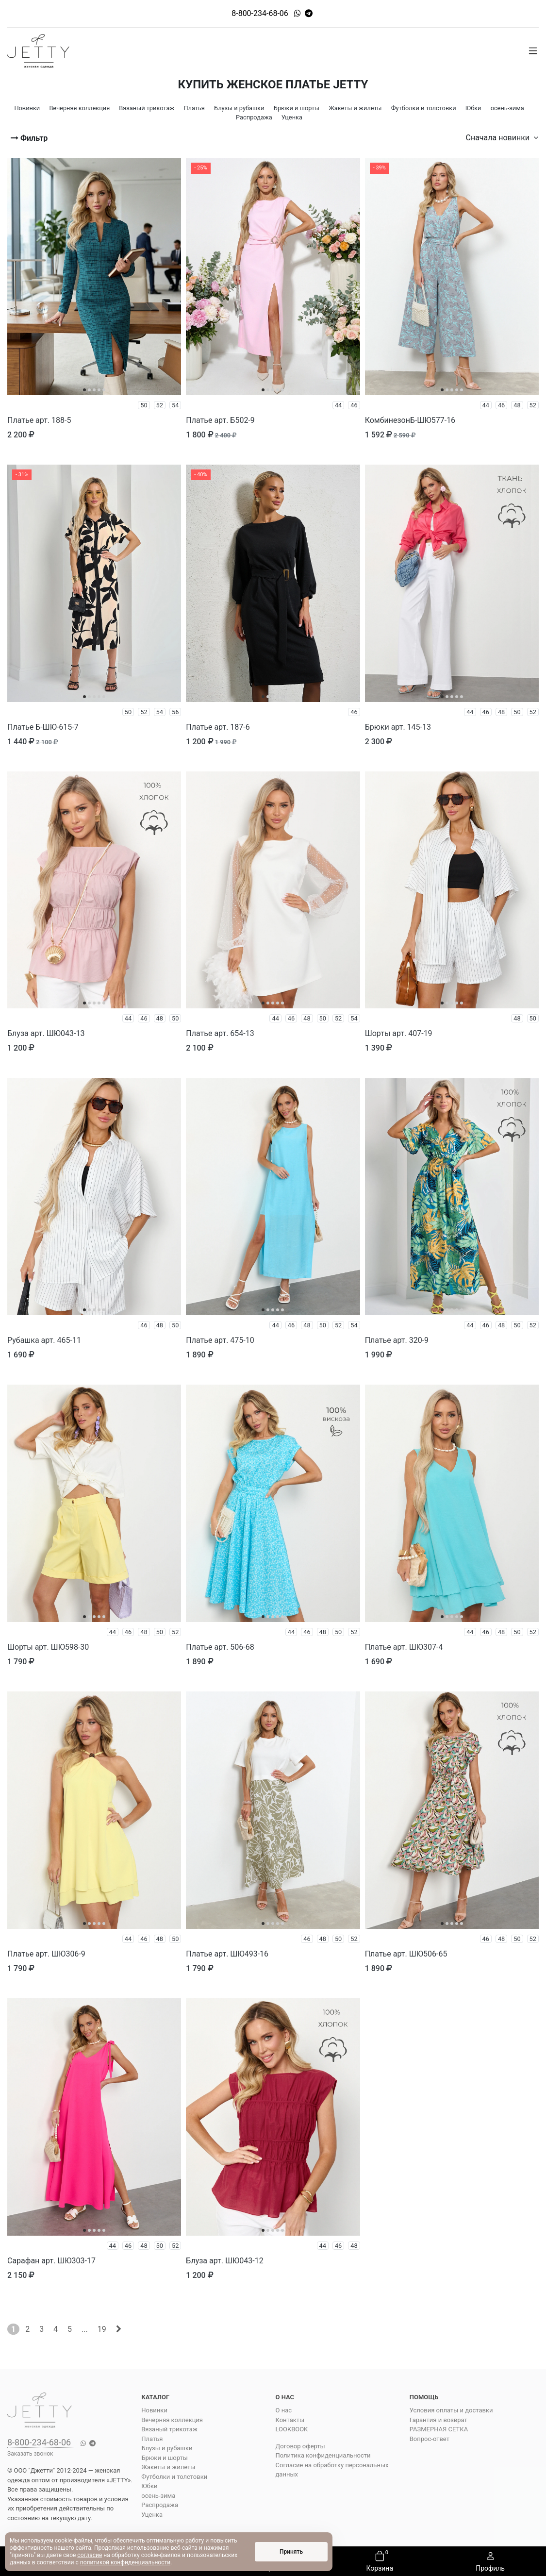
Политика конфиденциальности (323, 2455)
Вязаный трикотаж (169, 2429)
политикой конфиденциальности (125, 2562)
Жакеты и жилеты (168, 2467)
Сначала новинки (502, 137)
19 (102, 2329)
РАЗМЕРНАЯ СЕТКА (439, 2429)
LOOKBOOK (292, 2429)
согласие (89, 2555)
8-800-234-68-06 (260, 13)
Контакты (290, 2420)
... (85, 2329)
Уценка (152, 2514)
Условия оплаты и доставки (451, 2410)
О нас (284, 2410)
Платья (152, 2438)
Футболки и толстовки (174, 2476)
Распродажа (159, 2505)
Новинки (154, 2410)
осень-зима (158, 2495)
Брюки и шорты (164, 2457)
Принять (291, 2551)
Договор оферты (300, 2446)
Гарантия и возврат (438, 2420)
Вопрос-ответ (429, 2438)
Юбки (149, 2486)
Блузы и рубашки (166, 2448)
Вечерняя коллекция (172, 2420)
